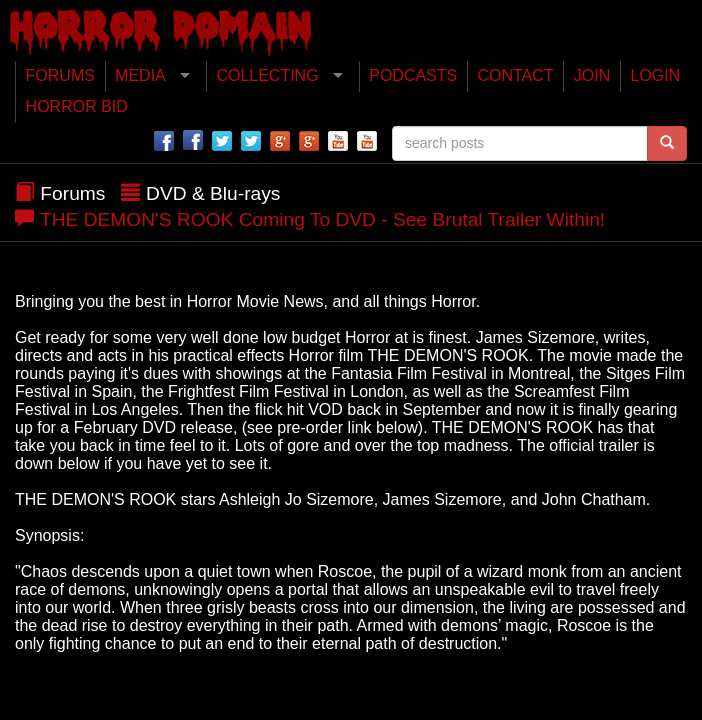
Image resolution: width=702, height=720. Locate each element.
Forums (72, 193)
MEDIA (140, 75)
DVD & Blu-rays (213, 193)
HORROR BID (77, 106)
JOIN (592, 75)
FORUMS (60, 75)
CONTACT (515, 75)
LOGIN (655, 75)
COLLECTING (267, 75)
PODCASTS (413, 75)
